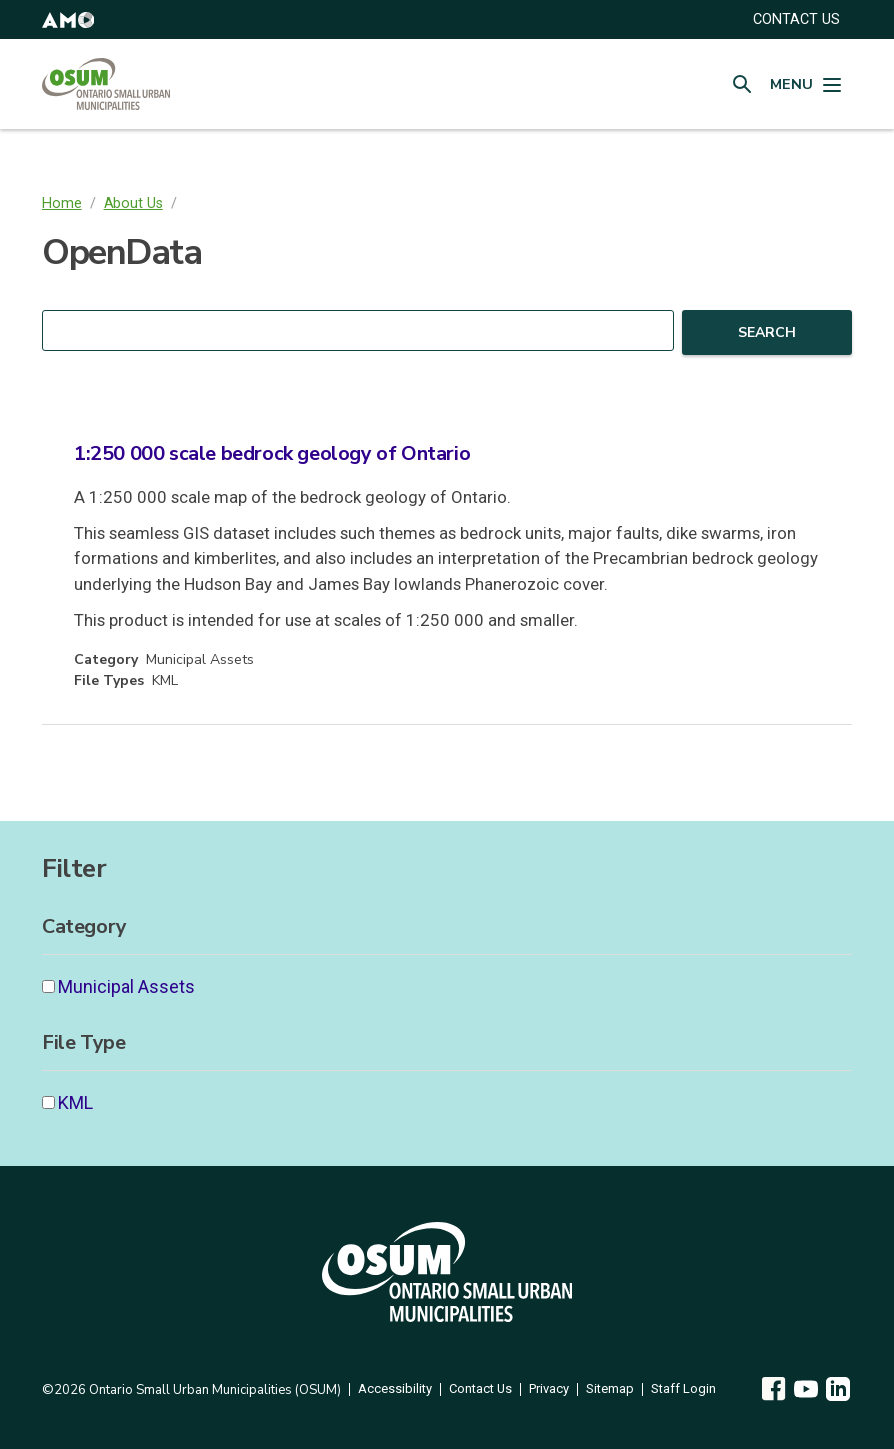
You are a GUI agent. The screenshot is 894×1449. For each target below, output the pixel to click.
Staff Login (683, 1389)
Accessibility (395, 1389)
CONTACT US (796, 19)
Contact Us (480, 1389)
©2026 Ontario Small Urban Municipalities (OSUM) (191, 1390)
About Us (133, 203)
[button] (68, 19)
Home (62, 203)
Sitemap (610, 1389)
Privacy (549, 1389)
